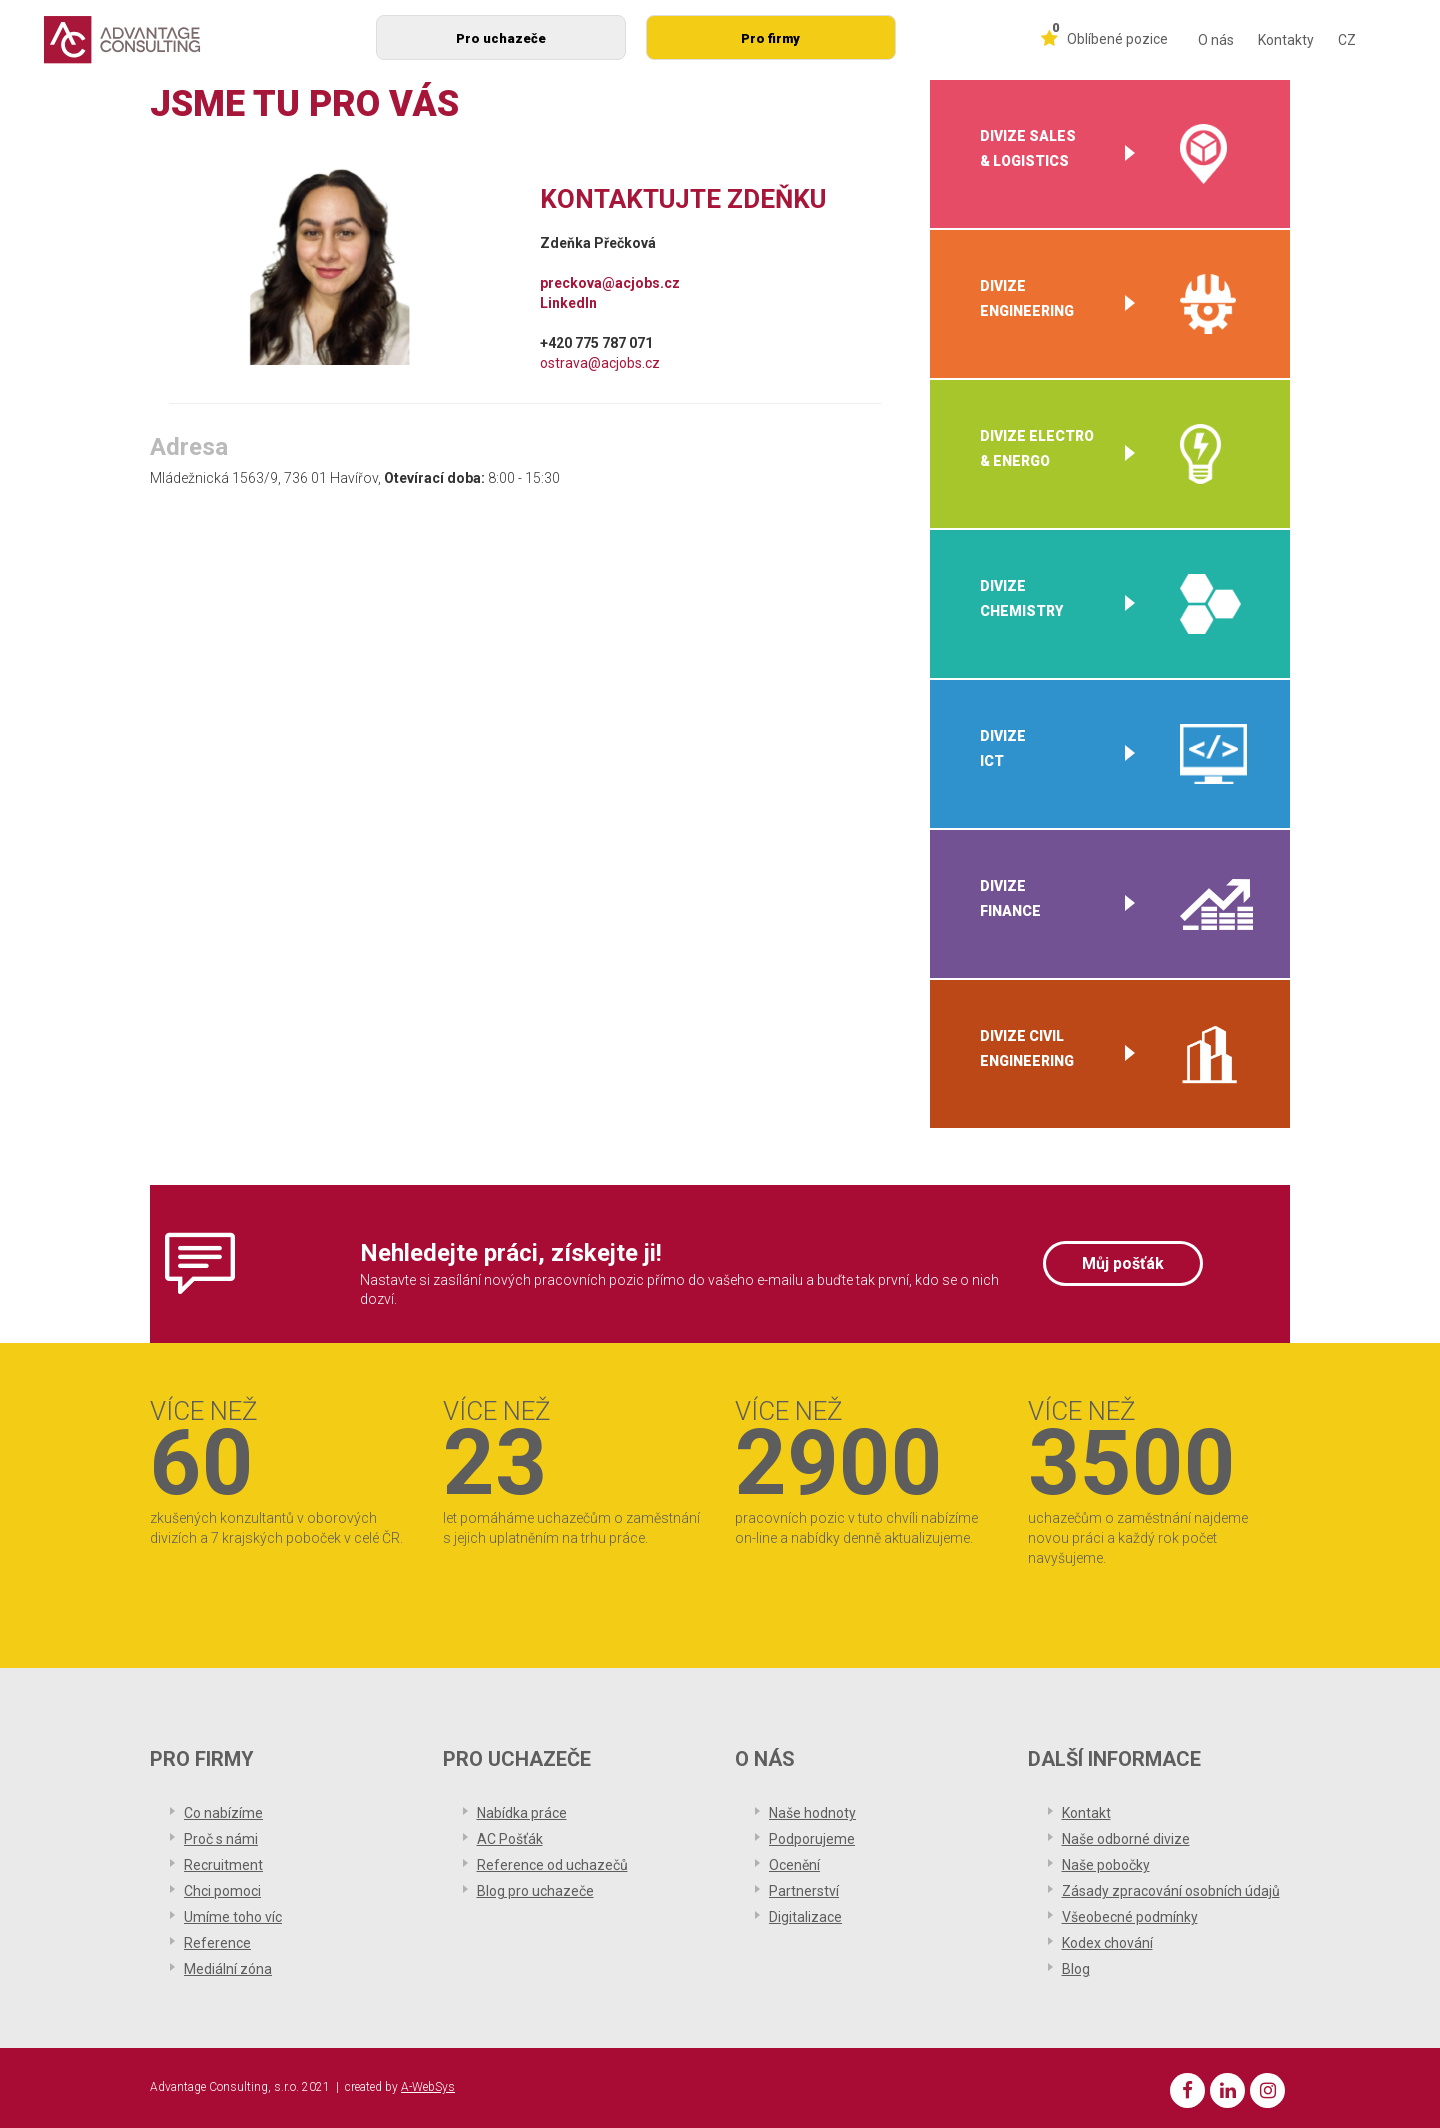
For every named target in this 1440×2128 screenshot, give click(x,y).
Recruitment (223, 1865)
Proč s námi (221, 1839)
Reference (217, 1943)
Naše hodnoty (812, 1813)
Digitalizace (805, 1917)
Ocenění (794, 1865)
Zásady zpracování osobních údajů (1171, 1891)
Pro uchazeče (501, 38)
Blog (1076, 1969)
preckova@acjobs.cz (610, 283)
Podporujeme (812, 1839)
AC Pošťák (510, 1839)
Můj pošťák (1123, 1263)
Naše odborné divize (1126, 1839)
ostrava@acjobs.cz (600, 363)
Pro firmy (770, 38)
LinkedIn (568, 303)
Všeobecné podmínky (1130, 1917)
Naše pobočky (1106, 1865)
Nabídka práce (522, 1813)
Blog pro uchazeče (535, 1891)
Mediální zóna (228, 1969)
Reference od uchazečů (552, 1865)
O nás (1216, 40)
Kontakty (1286, 40)
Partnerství (804, 1891)
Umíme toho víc (233, 1917)
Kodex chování (1107, 1943)
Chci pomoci (222, 1891)
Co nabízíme (223, 1813)
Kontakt (1086, 1813)
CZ (1347, 40)
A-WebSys (428, 2087)
